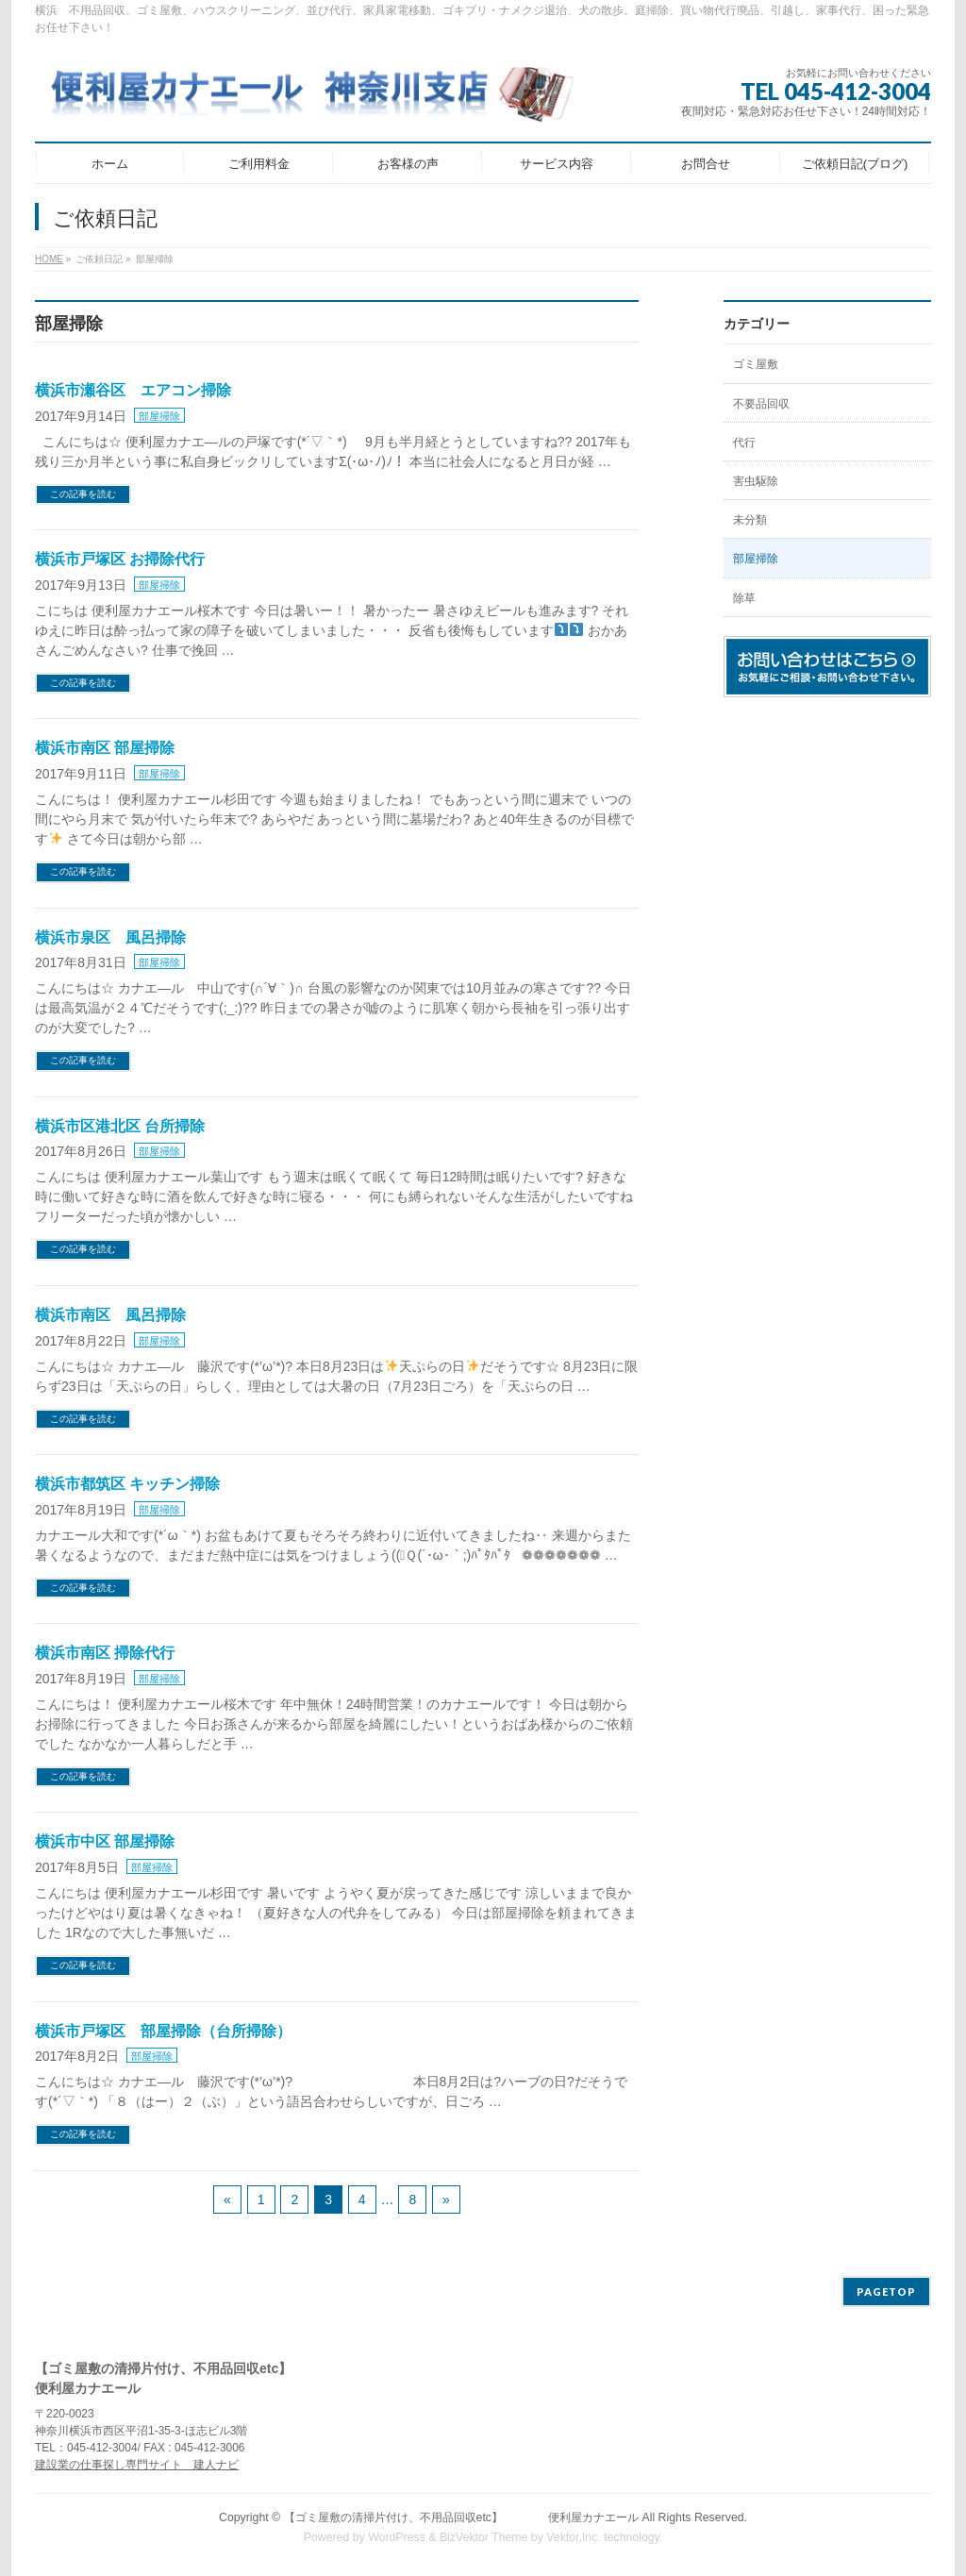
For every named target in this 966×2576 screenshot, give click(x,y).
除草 (744, 598)
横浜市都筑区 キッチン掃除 (127, 1484)
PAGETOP (886, 2291)
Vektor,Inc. (573, 2537)
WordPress (396, 2537)
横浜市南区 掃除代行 (105, 1653)
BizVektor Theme (484, 2537)
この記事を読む (83, 494)
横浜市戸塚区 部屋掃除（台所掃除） (163, 2031)
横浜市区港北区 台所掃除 (120, 1126)
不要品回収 (761, 403)
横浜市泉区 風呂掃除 (110, 937)
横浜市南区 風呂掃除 (110, 1315)
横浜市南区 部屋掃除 (105, 748)
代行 (744, 442)
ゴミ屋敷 (755, 364)
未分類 (750, 520)
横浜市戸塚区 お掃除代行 (120, 559)
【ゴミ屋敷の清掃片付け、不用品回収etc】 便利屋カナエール (461, 2517)
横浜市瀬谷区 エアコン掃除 (133, 390)
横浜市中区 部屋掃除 (105, 1841)
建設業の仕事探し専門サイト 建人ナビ (137, 2464)
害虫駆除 (755, 481)
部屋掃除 (159, 416)
